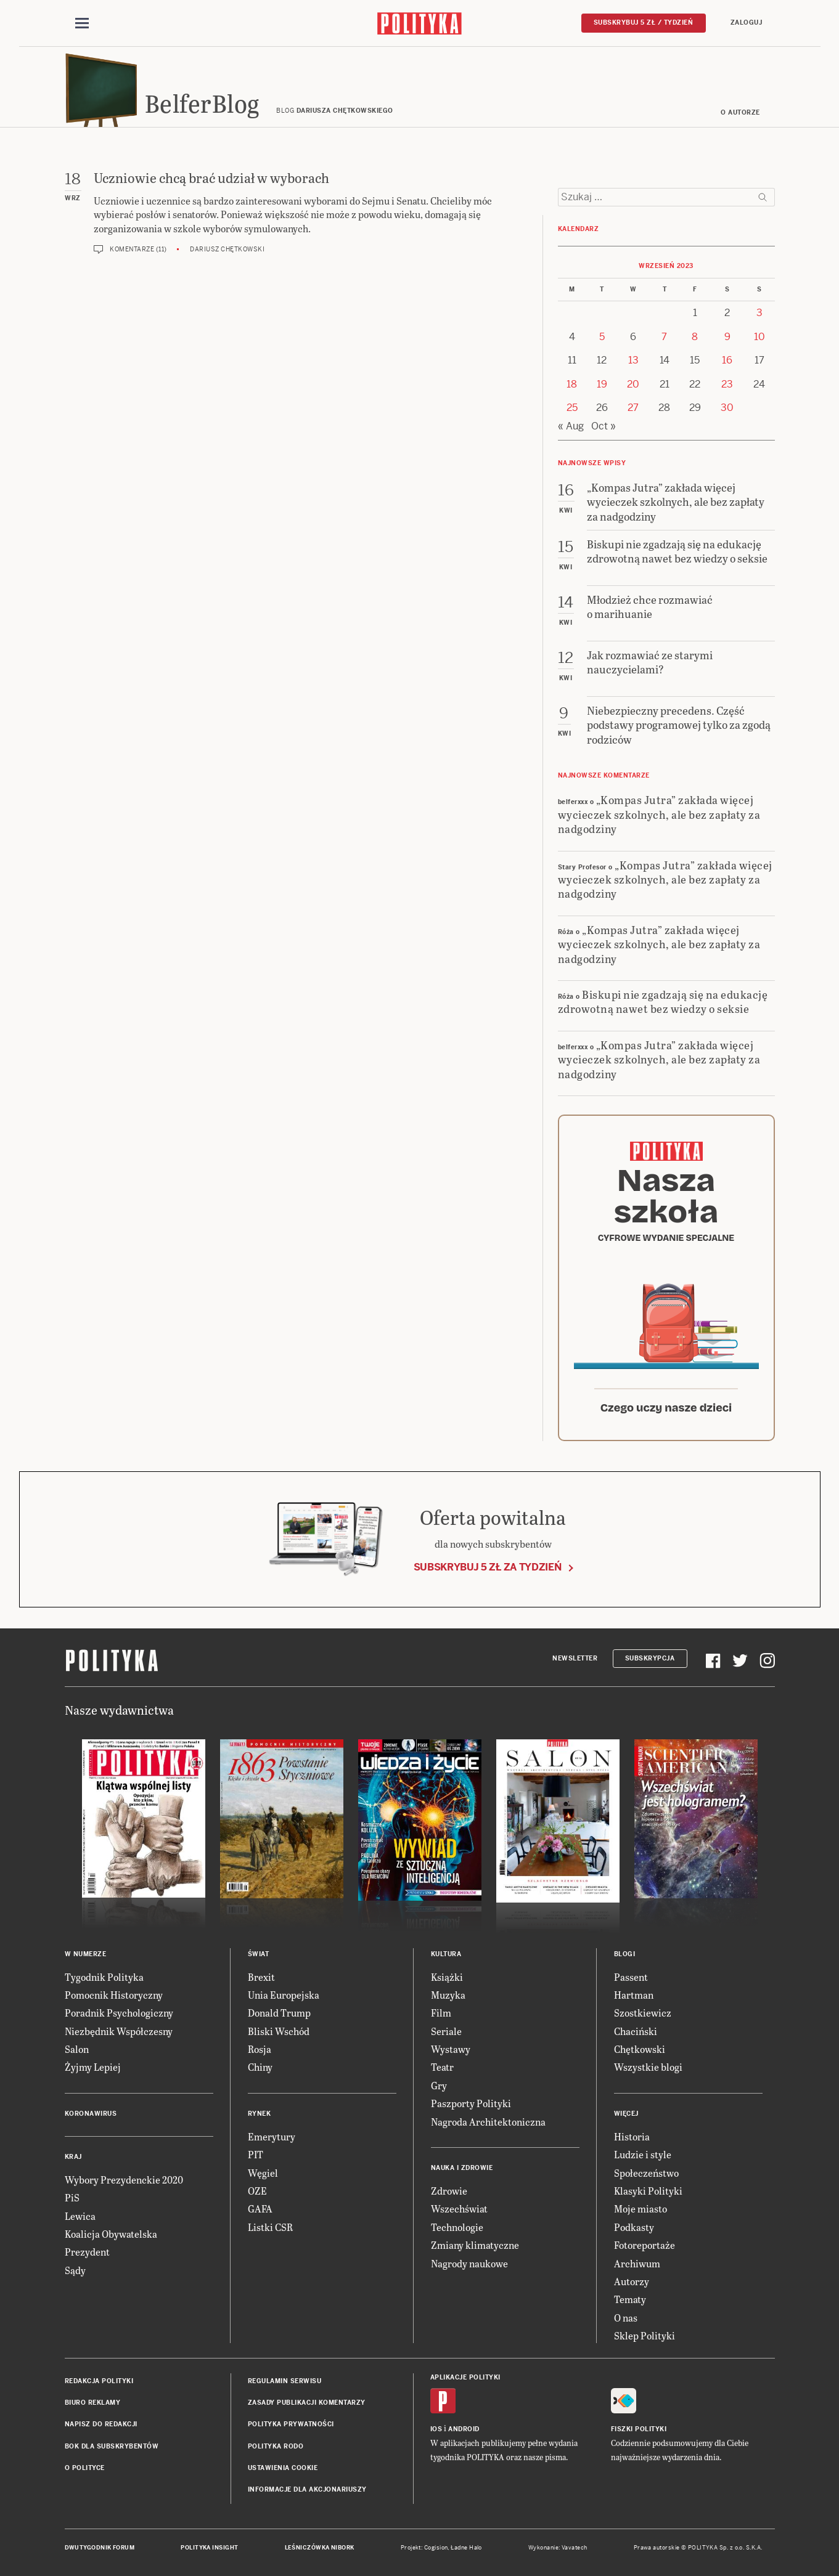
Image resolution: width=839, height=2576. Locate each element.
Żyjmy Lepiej (93, 2067)
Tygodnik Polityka (104, 1977)
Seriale (446, 2031)
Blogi (625, 1954)
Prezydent (87, 2252)
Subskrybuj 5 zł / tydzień (644, 22)
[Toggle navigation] (82, 23)
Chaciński (635, 2031)
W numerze (86, 1954)
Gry (439, 2085)
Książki (447, 1977)
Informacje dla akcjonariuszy (307, 2489)
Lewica (80, 2216)
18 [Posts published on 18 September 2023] (572, 384)
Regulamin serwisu (285, 2381)
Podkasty (634, 2227)
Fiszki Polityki (639, 2429)
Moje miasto (640, 2208)
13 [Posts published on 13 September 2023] (633, 360)
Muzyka (448, 1995)
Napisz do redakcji (101, 2424)
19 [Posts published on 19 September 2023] (602, 384)
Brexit (261, 1977)
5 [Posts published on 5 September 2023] (602, 336)
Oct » (603, 426)
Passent (631, 1977)
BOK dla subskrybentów (112, 2446)
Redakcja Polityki (99, 2381)
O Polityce (85, 2468)
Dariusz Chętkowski (227, 249)
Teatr (442, 2067)
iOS (436, 2429)
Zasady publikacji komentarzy (307, 2403)
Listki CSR (270, 2227)
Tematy (630, 2299)
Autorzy (631, 2281)
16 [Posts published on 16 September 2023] (727, 360)
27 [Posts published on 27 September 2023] (633, 407)
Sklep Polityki (644, 2335)
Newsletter (574, 1658)
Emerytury (271, 2136)
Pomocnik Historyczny (114, 1995)
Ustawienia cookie (283, 2468)
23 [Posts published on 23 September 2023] (727, 384)
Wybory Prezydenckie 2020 (124, 2179)
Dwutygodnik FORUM (100, 2547)
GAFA (260, 2208)
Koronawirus (91, 2114)
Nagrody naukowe (469, 2263)
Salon (77, 2049)
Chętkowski (639, 2049)
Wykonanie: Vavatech (557, 2547)
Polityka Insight (209, 2547)
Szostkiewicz (642, 2012)
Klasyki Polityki (648, 2191)
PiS (72, 2197)
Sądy (75, 2270)
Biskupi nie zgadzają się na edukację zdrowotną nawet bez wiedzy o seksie (663, 1001)
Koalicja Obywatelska (111, 2234)
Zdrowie (449, 2191)
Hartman (633, 1995)
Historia (632, 2136)
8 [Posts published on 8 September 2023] (695, 336)
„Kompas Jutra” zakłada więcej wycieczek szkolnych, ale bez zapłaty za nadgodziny (659, 814)
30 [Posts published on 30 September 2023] (727, 407)
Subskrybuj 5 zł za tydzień (488, 1567)
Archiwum (637, 2263)
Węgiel (263, 2173)
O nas (625, 2317)
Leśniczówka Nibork (319, 2547)
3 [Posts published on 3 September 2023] (759, 312)
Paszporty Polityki (471, 2103)
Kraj (73, 2157)
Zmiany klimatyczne (475, 2245)
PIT (255, 2154)
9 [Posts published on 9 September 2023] (727, 336)
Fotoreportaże (644, 2245)
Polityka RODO (276, 2446)
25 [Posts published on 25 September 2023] (572, 407)
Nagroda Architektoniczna (488, 2122)
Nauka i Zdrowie (462, 2168)
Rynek (259, 2114)
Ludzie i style (642, 2154)
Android (464, 2429)
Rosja (259, 2049)
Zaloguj (747, 22)
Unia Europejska (283, 1995)
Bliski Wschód (278, 2031)
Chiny (260, 2067)
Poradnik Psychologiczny (119, 2012)
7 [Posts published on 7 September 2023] (664, 336)
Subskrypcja (650, 1658)
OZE (257, 2191)
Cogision (436, 2547)
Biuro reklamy (93, 2403)
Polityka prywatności (291, 2424)
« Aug (571, 426)
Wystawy (450, 2049)
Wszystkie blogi (648, 2067)
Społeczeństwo (646, 2173)
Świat (258, 1954)
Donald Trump (279, 2012)
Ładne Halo (466, 2547)
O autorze (740, 112)
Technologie (457, 2227)
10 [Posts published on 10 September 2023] (759, 336)
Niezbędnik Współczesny (119, 2031)
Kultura (446, 1954)
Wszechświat (459, 2208)
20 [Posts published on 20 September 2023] (633, 384)
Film (441, 2012)
